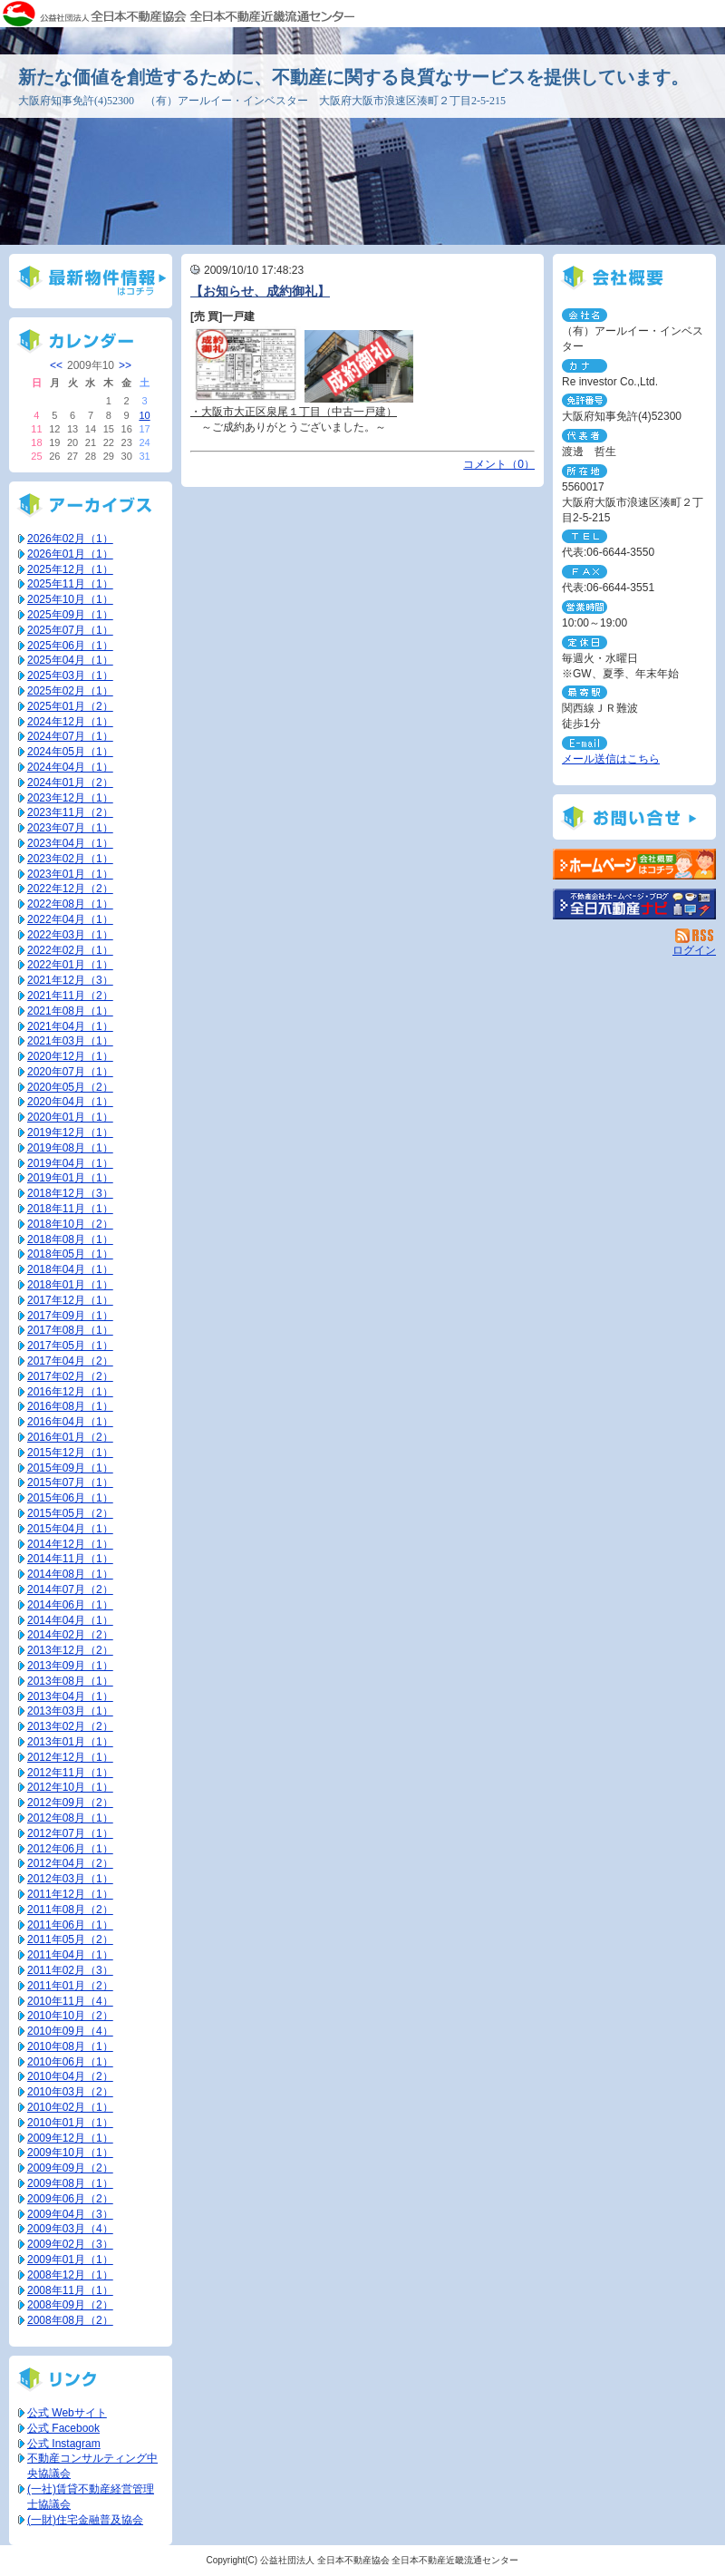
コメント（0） (499, 464)
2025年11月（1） (70, 584)
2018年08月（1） (70, 1239)
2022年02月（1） (70, 950)
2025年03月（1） (70, 675)
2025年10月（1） (70, 599)
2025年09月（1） (70, 614)
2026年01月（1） (70, 554)
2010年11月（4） (70, 2001)
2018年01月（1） (70, 1284)
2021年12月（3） (70, 980)
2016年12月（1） (70, 1391)
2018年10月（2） (70, 1224)
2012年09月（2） (70, 1802)
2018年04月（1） (70, 1269)
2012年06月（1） (70, 1848)
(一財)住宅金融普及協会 (85, 2519)
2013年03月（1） (70, 1711)
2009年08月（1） (70, 2183)
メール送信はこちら (611, 759)
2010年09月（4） (70, 2031)
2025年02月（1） (70, 691)
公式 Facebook (63, 2428)
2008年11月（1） (70, 2290)
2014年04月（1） (70, 1620)
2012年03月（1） (70, 1878)
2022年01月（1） (70, 964)
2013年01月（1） (70, 1741)
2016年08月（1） (70, 1406)
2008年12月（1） (70, 2275)
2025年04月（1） (70, 660)
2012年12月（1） (70, 1757)
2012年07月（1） (70, 1833)
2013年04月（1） (70, 1696)
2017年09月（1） (70, 1315)
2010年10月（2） (70, 2015)
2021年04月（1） (70, 1026)
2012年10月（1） (70, 1787)
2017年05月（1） (70, 1345)
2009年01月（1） (70, 2259)
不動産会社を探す (634, 904)
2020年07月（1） (70, 1071)
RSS (695, 935)
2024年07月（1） (70, 736)
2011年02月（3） (70, 1970)
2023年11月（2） (70, 812)
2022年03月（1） (70, 934)
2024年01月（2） (70, 782)
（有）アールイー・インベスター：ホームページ (634, 864)
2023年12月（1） (70, 798)
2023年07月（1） (70, 827)
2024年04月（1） (70, 767)
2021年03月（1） (70, 1041)
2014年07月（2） (70, 1589)
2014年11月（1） (70, 1558)
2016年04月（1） (70, 1421)
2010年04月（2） (70, 2076)
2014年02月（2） (70, 1634)
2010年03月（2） (70, 2091)
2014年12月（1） (70, 1544)
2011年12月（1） (70, 1894)
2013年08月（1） (70, 1681)
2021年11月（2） (70, 995)
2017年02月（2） (70, 1376)
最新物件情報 (90, 281)
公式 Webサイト (67, 2412)
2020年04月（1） (70, 1101)
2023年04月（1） (70, 843)
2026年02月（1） (70, 538)
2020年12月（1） (70, 1056)
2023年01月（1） (70, 874)
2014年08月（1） (70, 1574)
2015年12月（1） (70, 1452)
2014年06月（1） (70, 1605)
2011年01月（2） (70, 1985)
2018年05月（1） (70, 1254)
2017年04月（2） (70, 1361)
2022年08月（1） (70, 904)
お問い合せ (634, 817)
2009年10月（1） (70, 2152)
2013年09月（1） (70, 1665)
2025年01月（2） (70, 706)
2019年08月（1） (70, 1148)
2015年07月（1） (70, 1482)
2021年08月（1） (70, 1011)
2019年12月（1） (70, 1132)
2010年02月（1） (70, 2107)
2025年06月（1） (70, 645)
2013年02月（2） (70, 1726)
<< (56, 365)
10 (144, 415)
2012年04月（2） (70, 1863)
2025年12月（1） (70, 569)
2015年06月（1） (70, 1498)
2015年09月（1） (70, 1468)
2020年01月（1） (70, 1117)
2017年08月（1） (70, 1330)
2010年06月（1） (70, 2062)
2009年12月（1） (70, 2138)
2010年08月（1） (70, 2046)
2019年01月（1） (70, 1177)
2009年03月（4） (70, 2228)
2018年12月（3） (70, 1193)
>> (125, 365)
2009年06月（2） (70, 2198)
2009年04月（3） (70, 2214)
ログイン (694, 950)
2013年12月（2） (70, 1650)
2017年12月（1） (70, 1300)
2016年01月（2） (70, 1437)
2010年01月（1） (70, 2122)
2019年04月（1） (70, 1163)
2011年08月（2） (70, 1909)
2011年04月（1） (70, 1955)
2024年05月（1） (70, 751)
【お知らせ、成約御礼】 (260, 291)
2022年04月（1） (70, 919)
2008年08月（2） (70, 2320)
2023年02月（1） (70, 858)
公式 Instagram (64, 2443)
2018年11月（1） (70, 1208)
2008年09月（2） (70, 2305)
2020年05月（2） (70, 1087)
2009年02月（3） (70, 2244)
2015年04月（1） (70, 1528)
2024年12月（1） (70, 721)
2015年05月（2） (70, 1513)
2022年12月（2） (70, 888)
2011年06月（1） (70, 1925)
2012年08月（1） (70, 1818)
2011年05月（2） (70, 1939)
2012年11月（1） (70, 1772)
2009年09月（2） (70, 2168)
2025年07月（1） (70, 630)
